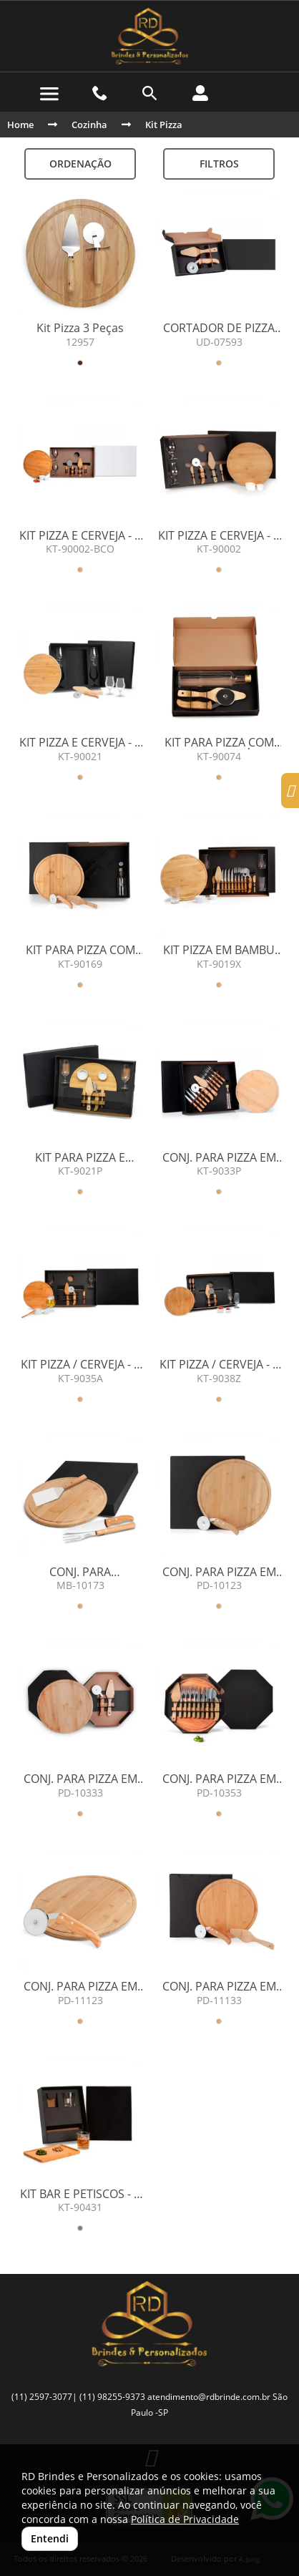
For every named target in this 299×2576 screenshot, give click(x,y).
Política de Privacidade (185, 2519)
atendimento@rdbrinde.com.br (208, 2397)
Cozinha (89, 124)
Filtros (219, 163)
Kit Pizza (163, 124)
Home (20, 124)
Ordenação (80, 163)
